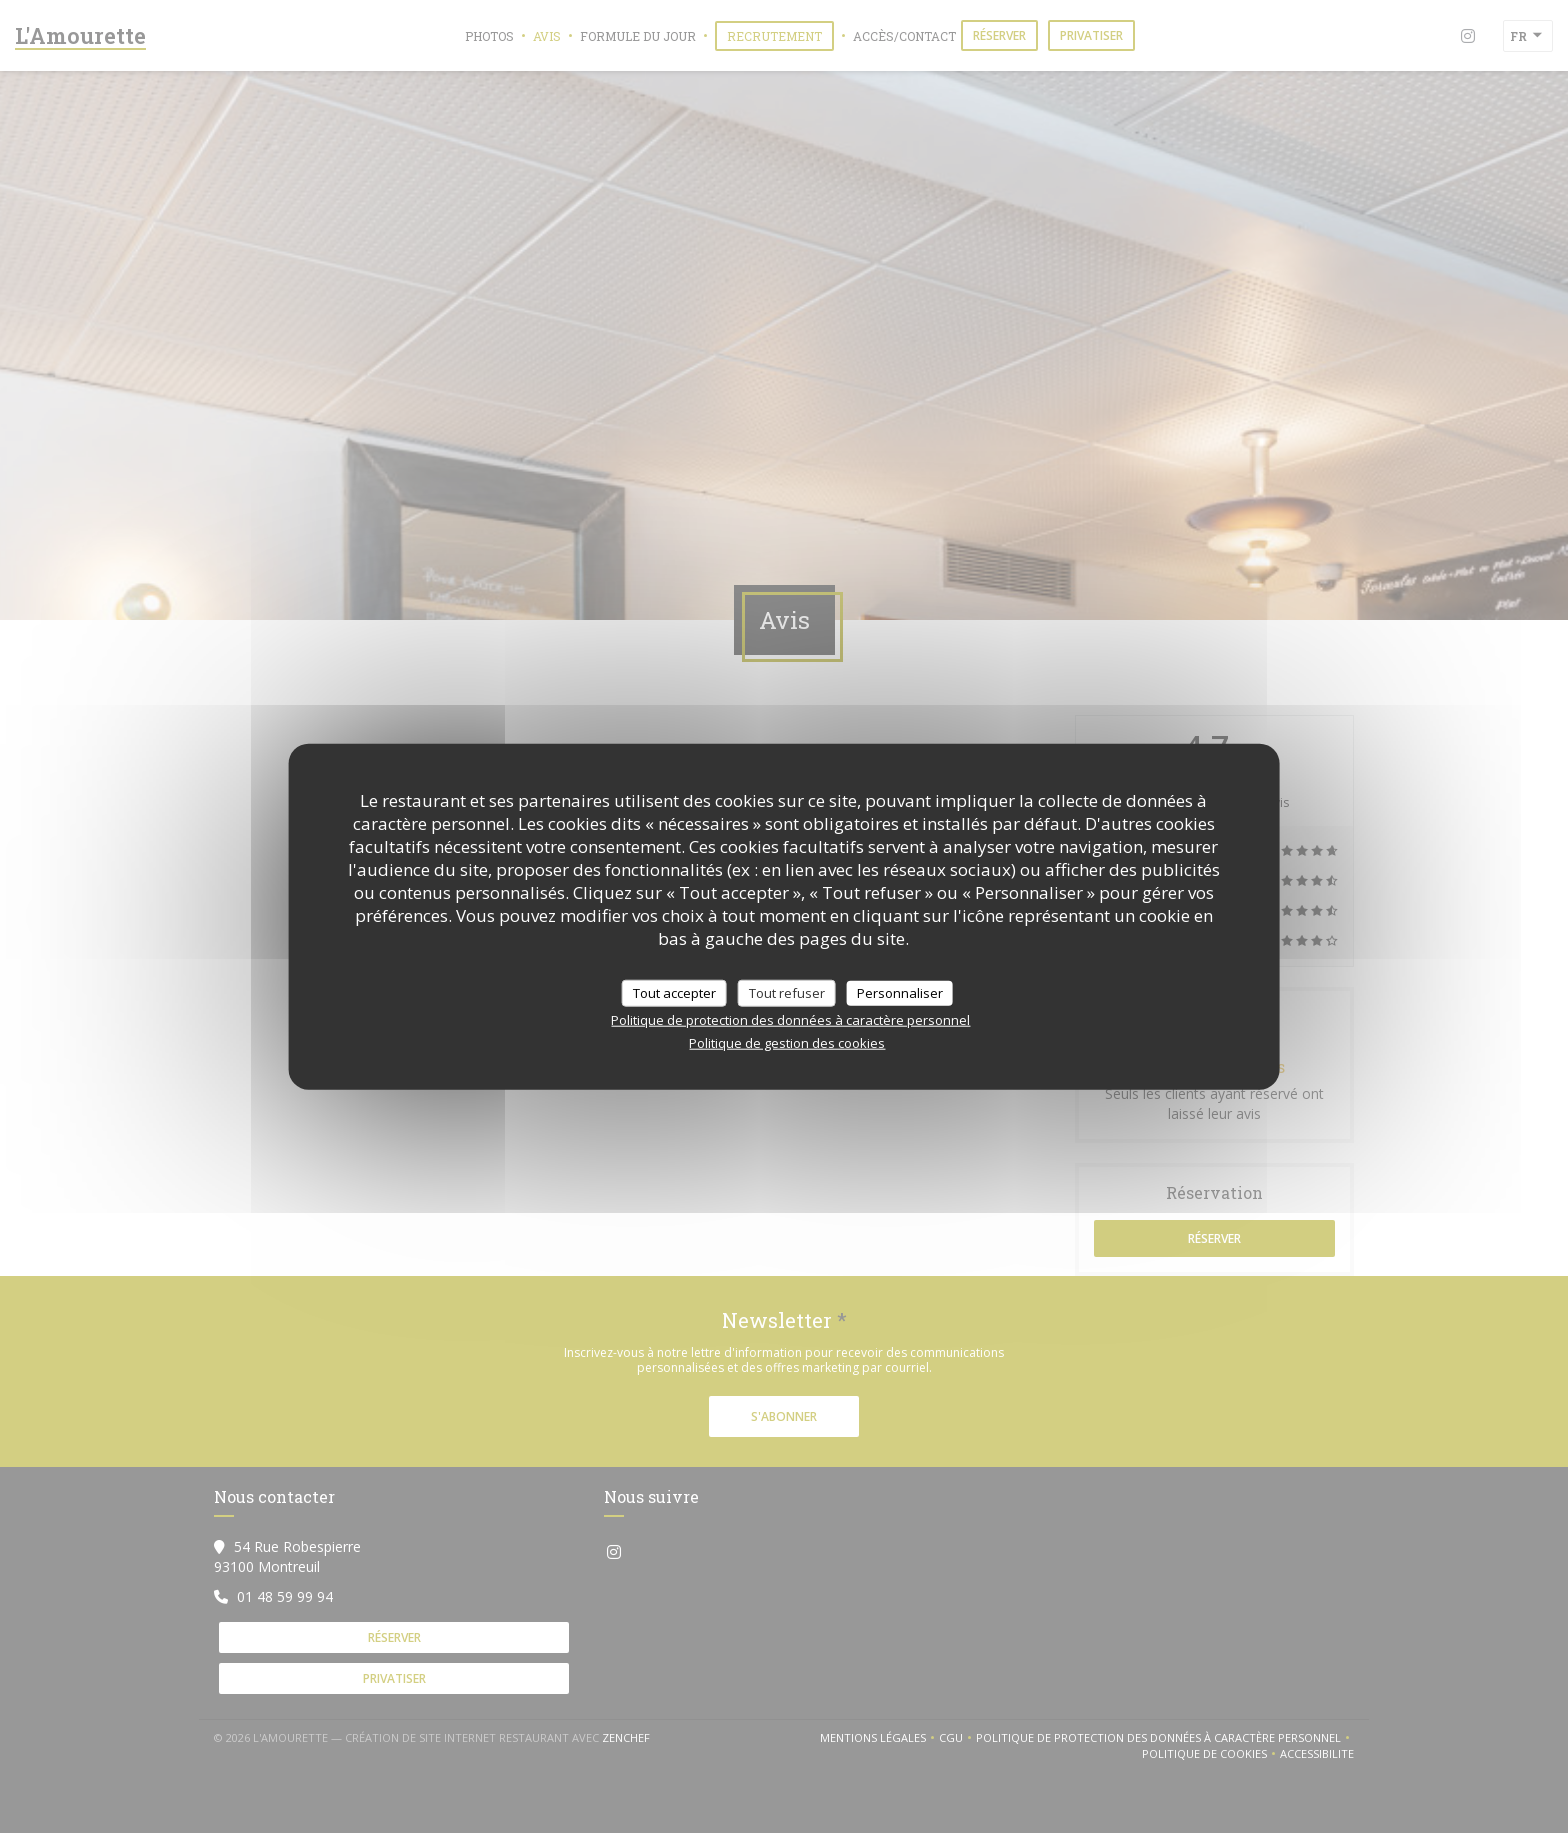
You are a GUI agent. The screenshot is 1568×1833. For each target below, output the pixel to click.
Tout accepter (674, 992)
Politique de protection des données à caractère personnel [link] (790, 1020)
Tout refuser (787, 992)
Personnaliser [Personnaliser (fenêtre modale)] (900, 992)
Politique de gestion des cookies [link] (787, 1043)
